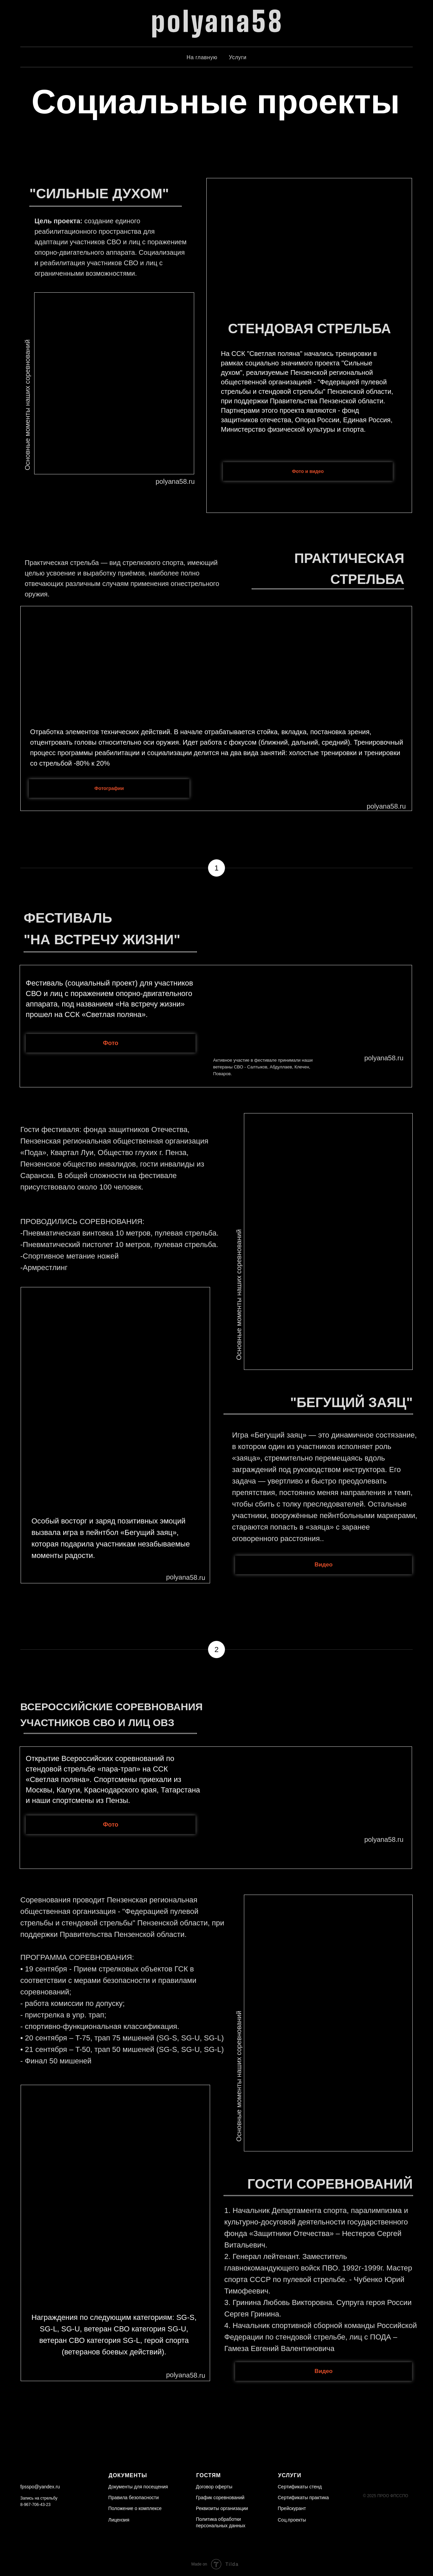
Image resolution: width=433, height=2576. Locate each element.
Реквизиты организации (222, 2508)
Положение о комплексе (135, 2508)
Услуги (237, 57)
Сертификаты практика (303, 2497)
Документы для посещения (138, 2486)
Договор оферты (214, 2486)
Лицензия (118, 2520)
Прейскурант (292, 2508)
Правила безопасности (133, 2497)
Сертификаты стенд (300, 2486)
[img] (34, 2519)
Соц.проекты (292, 2520)
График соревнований (220, 2497)
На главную (201, 57)
